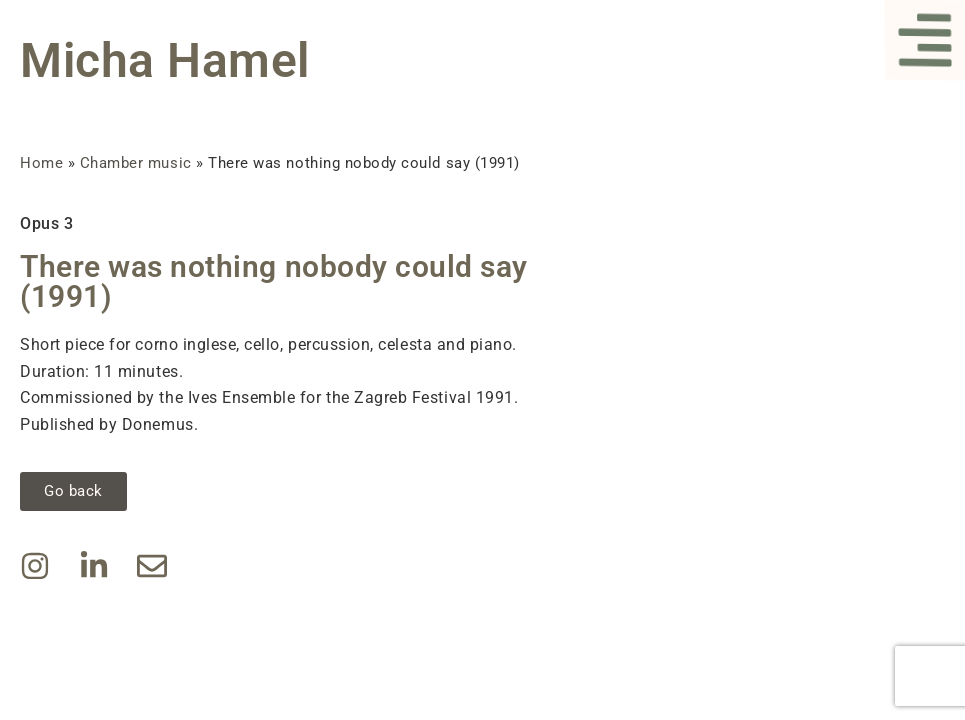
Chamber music (136, 163)
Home (41, 163)
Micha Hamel (165, 60)
